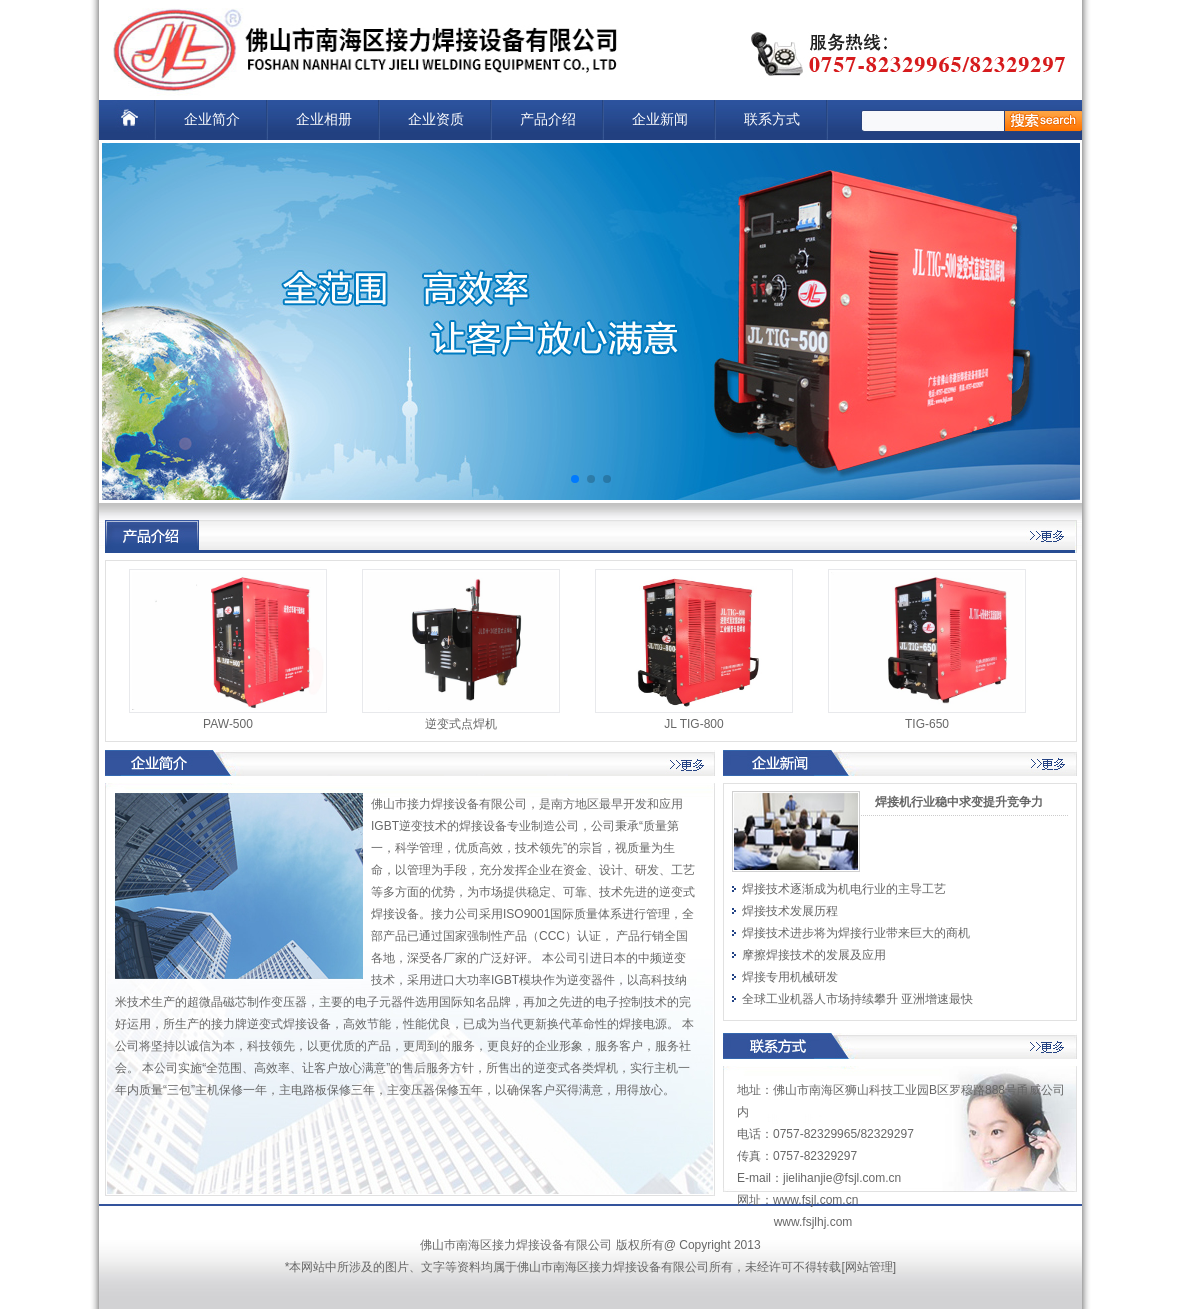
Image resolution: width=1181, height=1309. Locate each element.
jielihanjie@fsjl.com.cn (842, 1178)
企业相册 (324, 119)
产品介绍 (548, 119)
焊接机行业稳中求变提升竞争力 (959, 802)
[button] (575, 479)
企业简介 (212, 119)
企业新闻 (660, 119)
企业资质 (436, 119)
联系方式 (772, 119)
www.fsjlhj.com (813, 1222)
